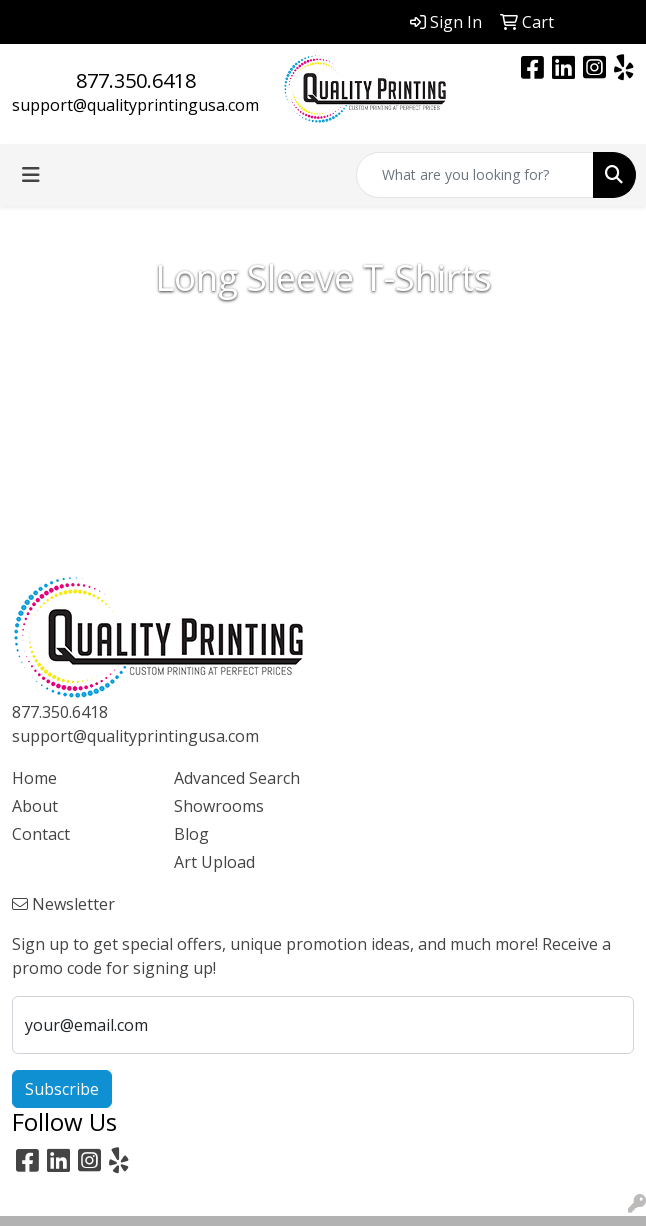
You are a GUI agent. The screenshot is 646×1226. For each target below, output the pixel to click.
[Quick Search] (475, 175)
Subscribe (62, 1089)
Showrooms (219, 806)
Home (34, 778)
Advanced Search (237, 778)
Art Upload (214, 862)
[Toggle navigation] (31, 175)
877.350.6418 (136, 80)
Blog (191, 834)
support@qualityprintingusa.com (135, 105)
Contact (41, 834)
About (35, 806)
